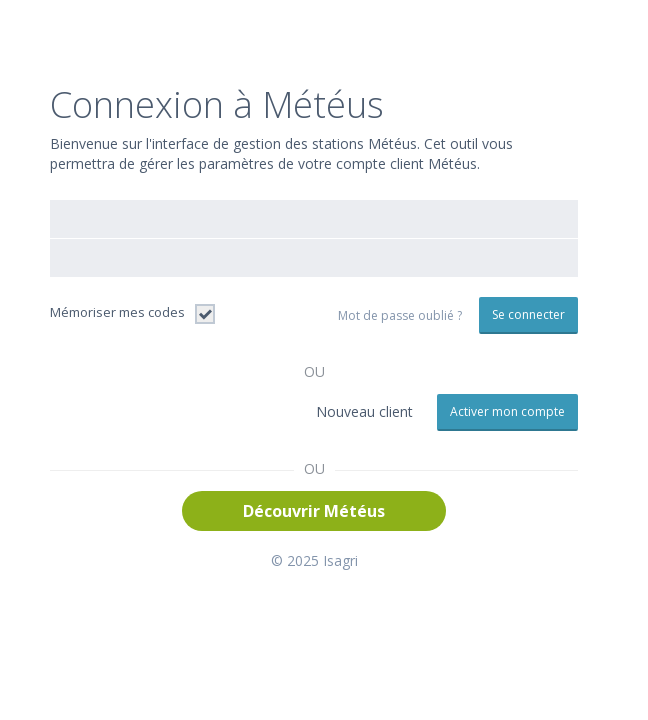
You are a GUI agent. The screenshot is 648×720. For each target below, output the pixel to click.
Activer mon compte (507, 411)
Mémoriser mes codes (117, 312)
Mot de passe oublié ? (400, 315)
